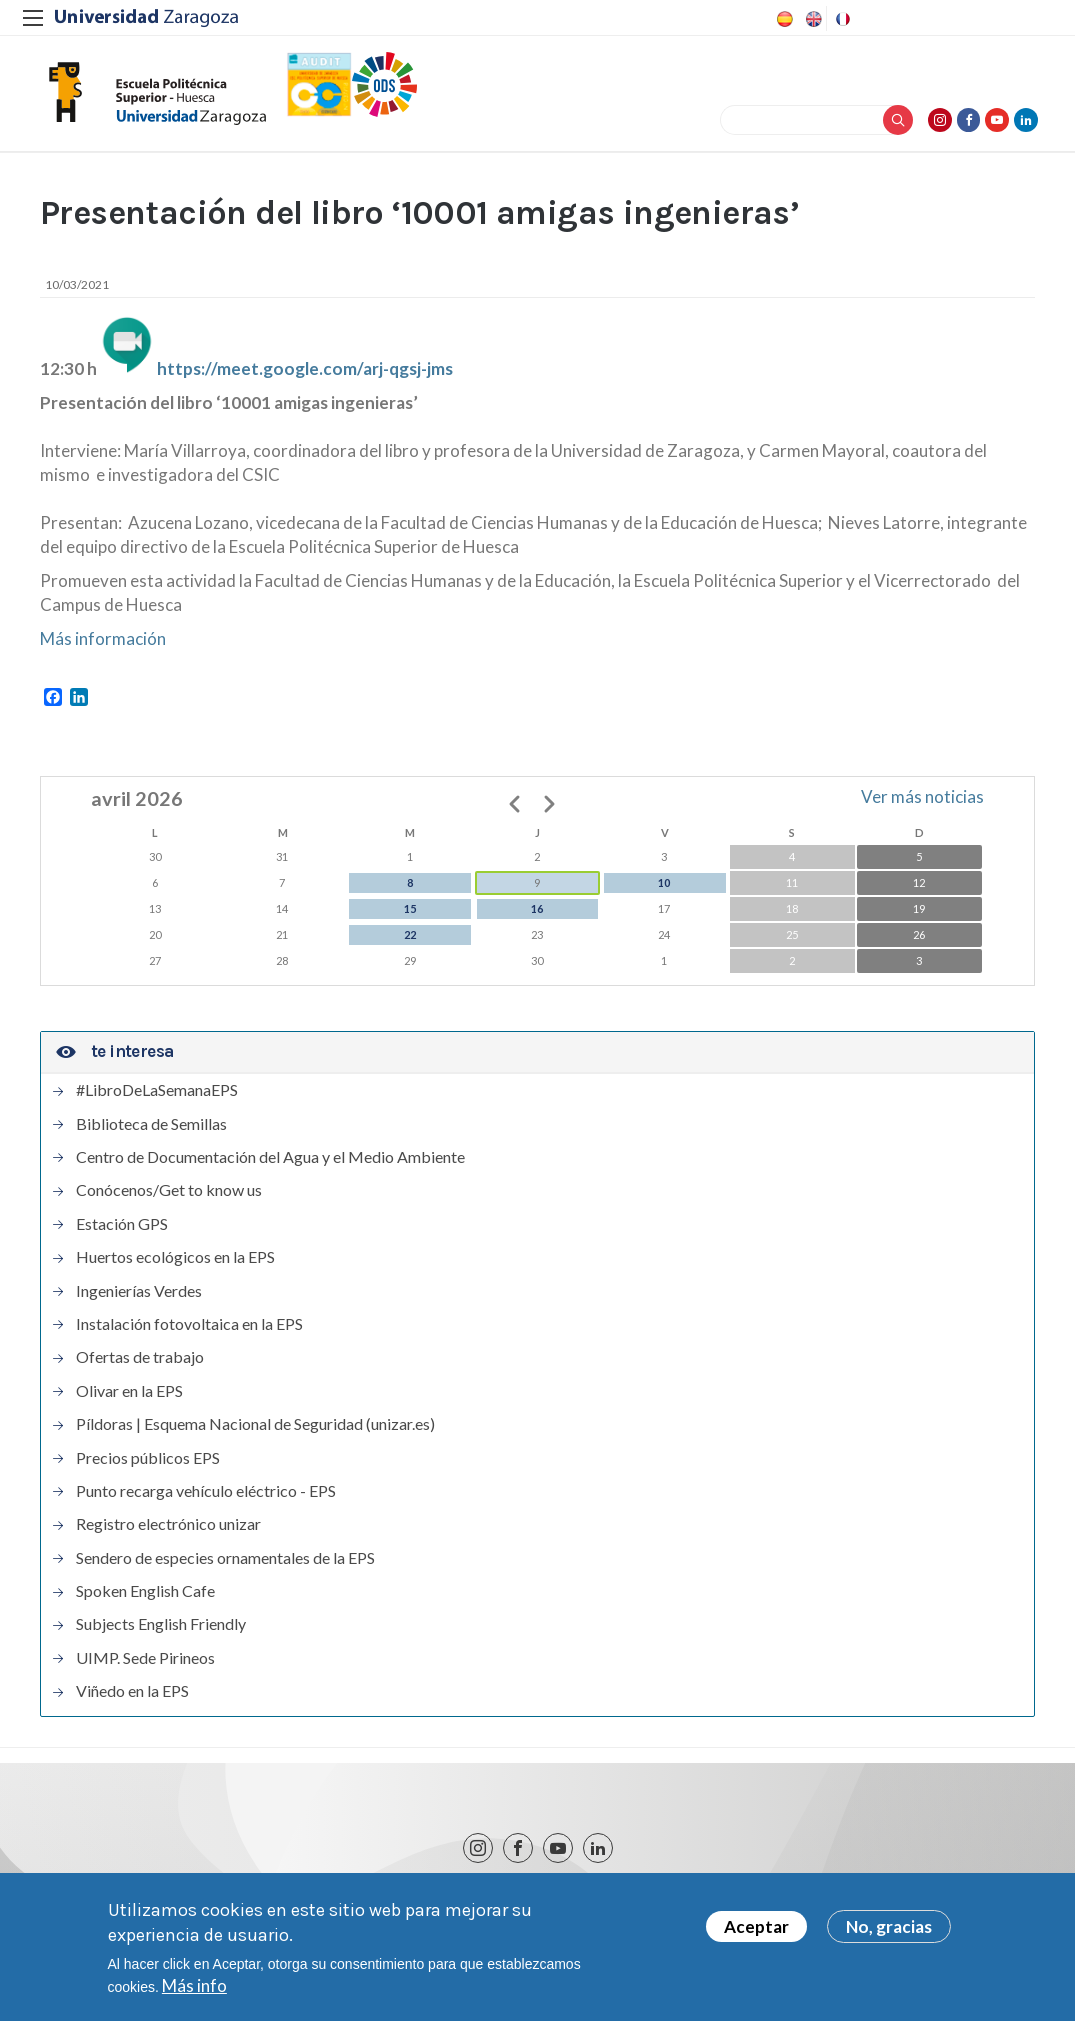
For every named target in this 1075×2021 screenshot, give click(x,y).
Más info (194, 1990)
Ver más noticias (922, 805)
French (841, 19)
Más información (103, 646)
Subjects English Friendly (161, 1633)
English (812, 19)
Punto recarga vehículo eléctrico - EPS (206, 1500)
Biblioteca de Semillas (151, 1132)
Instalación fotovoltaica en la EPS (189, 1333)
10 (664, 891)
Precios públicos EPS (148, 1466)
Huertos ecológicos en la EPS (175, 1266)
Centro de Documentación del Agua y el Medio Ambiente (270, 1166)
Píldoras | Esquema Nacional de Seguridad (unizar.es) (255, 1433)
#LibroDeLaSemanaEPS (157, 1099)
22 (410, 943)
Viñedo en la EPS (132, 1700)
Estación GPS (122, 1233)
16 (537, 917)
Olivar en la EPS (129, 1400)
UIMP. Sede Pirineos (145, 1667)
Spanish (783, 19)
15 (410, 917)
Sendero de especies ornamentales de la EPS (225, 1567)
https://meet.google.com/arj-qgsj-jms (305, 376)
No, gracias (889, 1931)
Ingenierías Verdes (139, 1299)
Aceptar (756, 1931)
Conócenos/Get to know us (169, 1199)
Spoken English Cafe (145, 1600)
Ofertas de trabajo (140, 1366)
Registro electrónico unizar (168, 1533)
